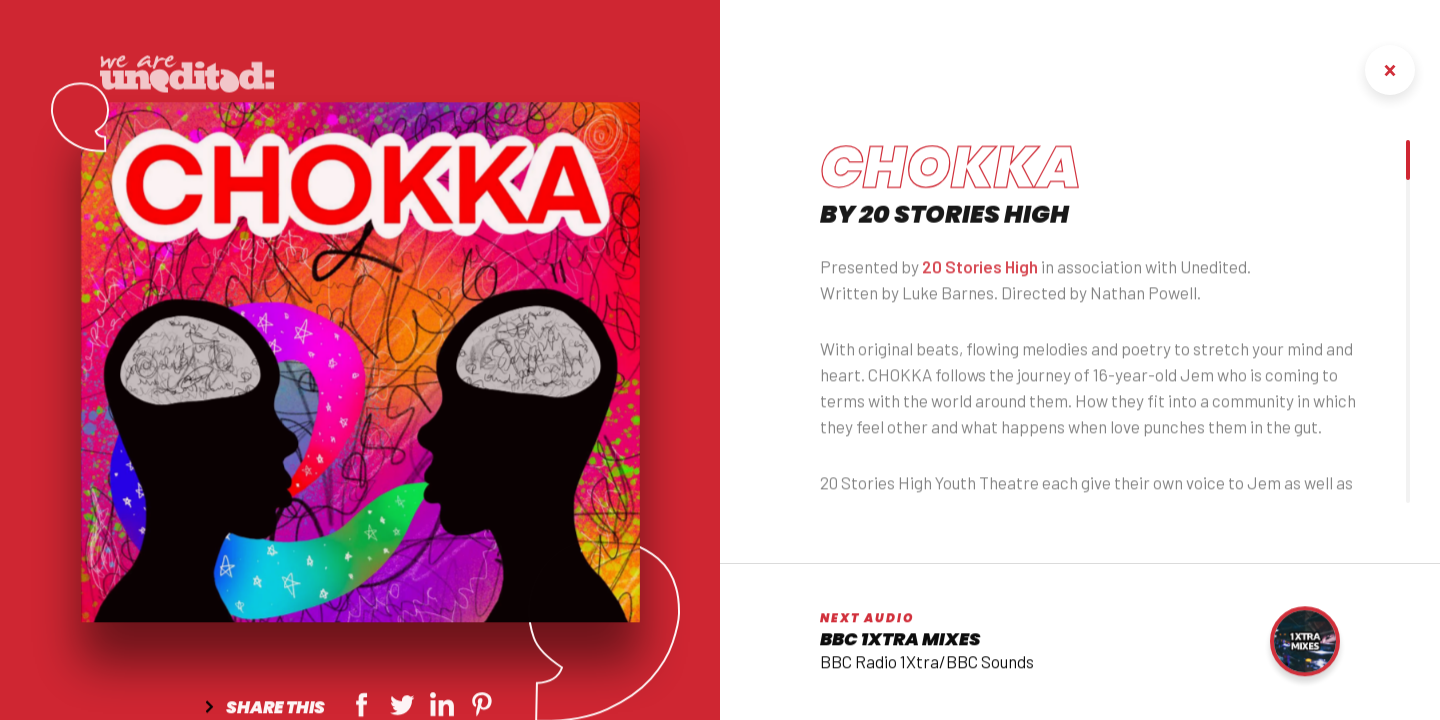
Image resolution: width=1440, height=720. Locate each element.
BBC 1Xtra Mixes (900, 642)
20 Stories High (980, 276)
